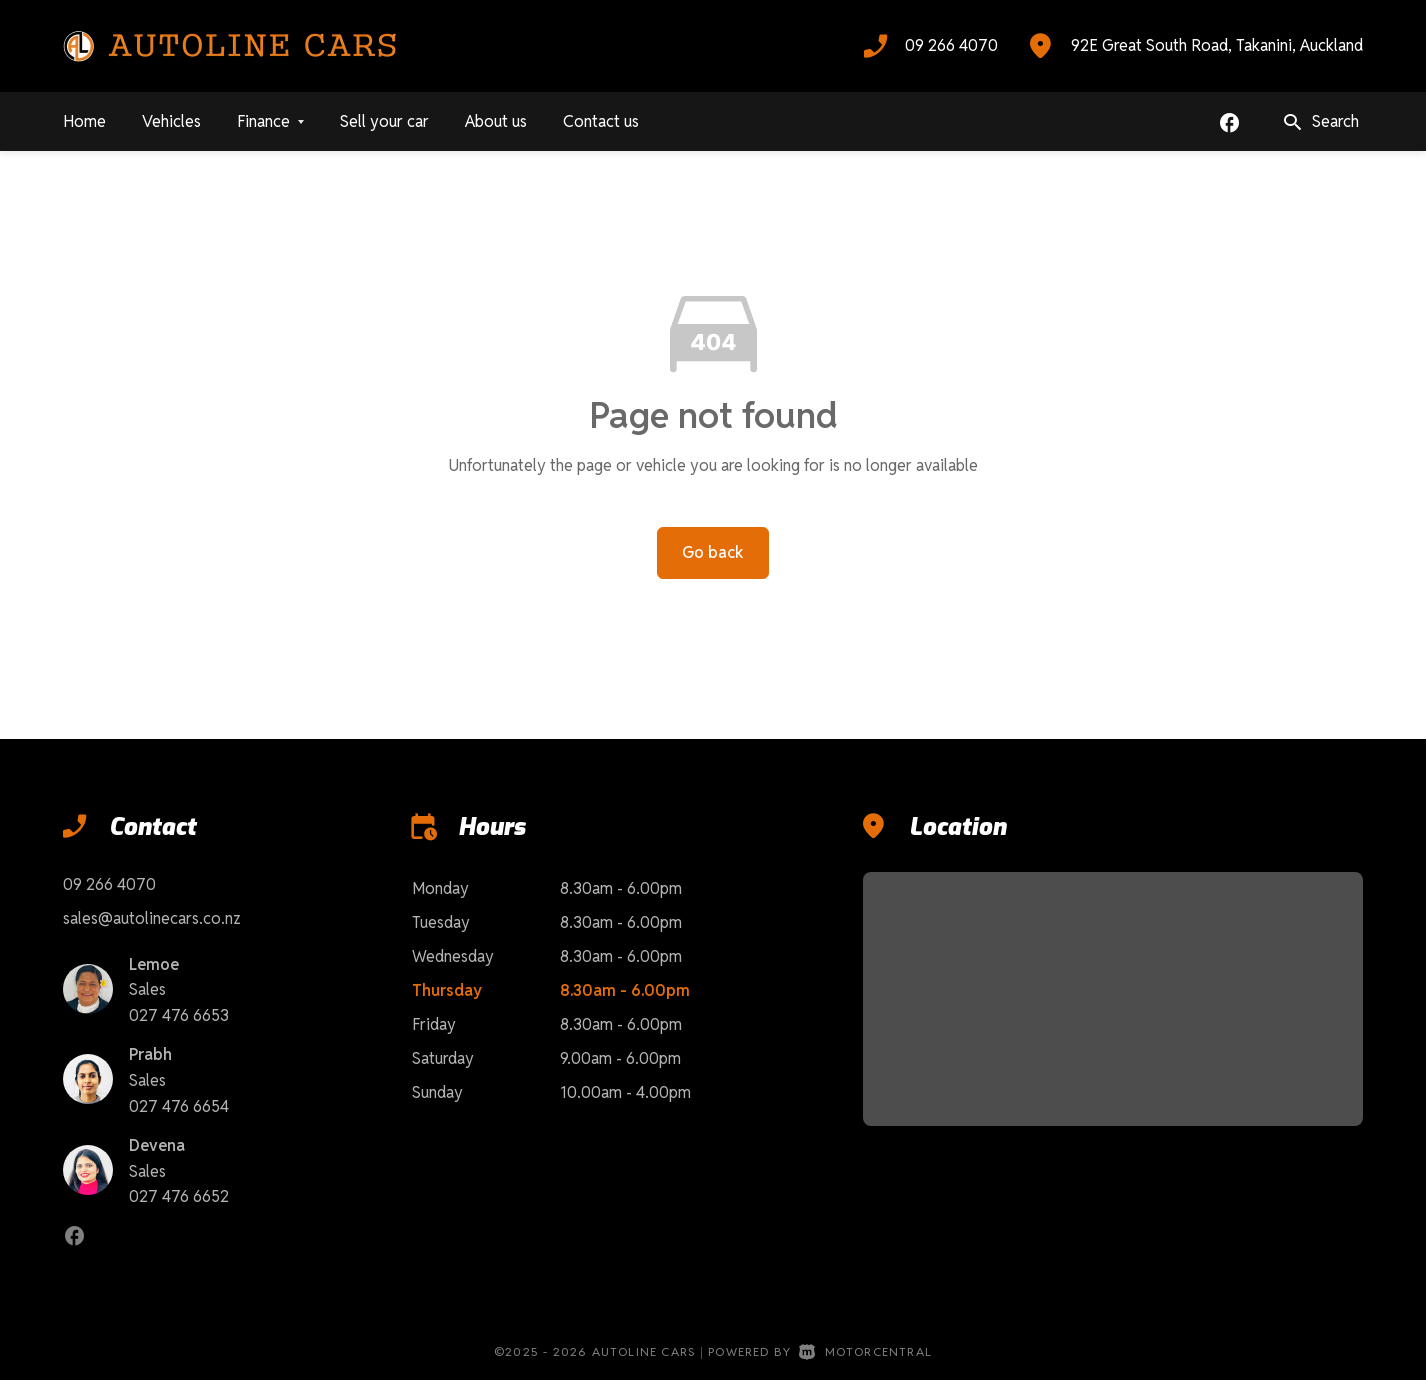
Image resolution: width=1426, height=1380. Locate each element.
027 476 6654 (179, 1106)
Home (84, 121)
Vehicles (171, 121)
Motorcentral (865, 1351)
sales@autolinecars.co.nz (152, 918)
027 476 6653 (179, 1015)
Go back (713, 552)
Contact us (601, 121)
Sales (147, 989)
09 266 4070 (951, 45)
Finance (270, 121)
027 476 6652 (179, 1196)
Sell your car (384, 121)
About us (496, 121)
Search (1320, 122)
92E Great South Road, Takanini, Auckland (1217, 45)
